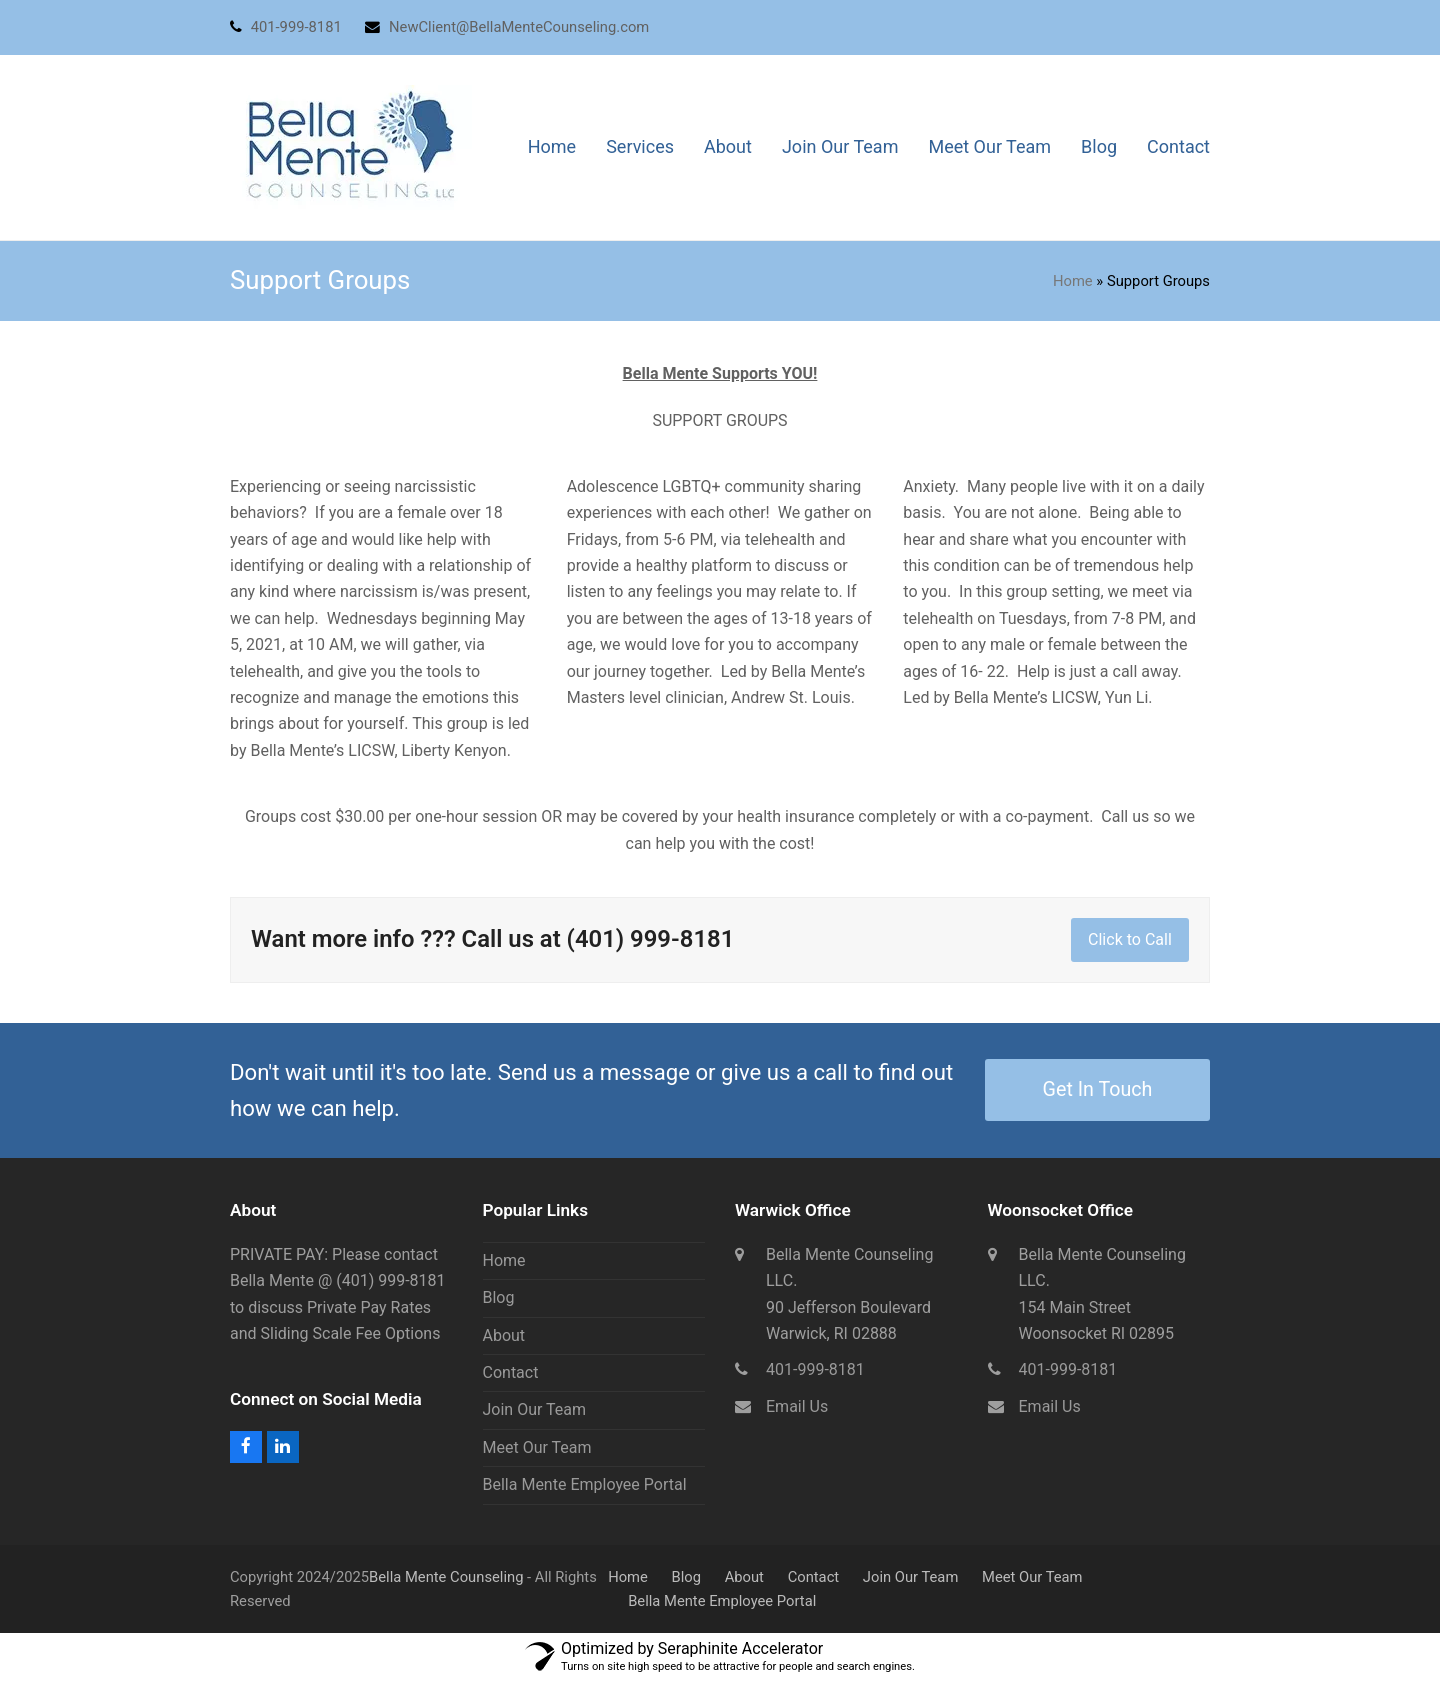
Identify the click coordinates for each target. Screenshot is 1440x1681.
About (504, 1335)
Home (1073, 281)
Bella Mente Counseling (446, 1577)
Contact (511, 1372)
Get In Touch (1098, 1089)
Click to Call (1130, 939)
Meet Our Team (537, 1447)
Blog (499, 1297)
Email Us (797, 1406)
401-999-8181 (815, 1369)
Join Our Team (535, 1409)
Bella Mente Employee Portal (585, 1484)
